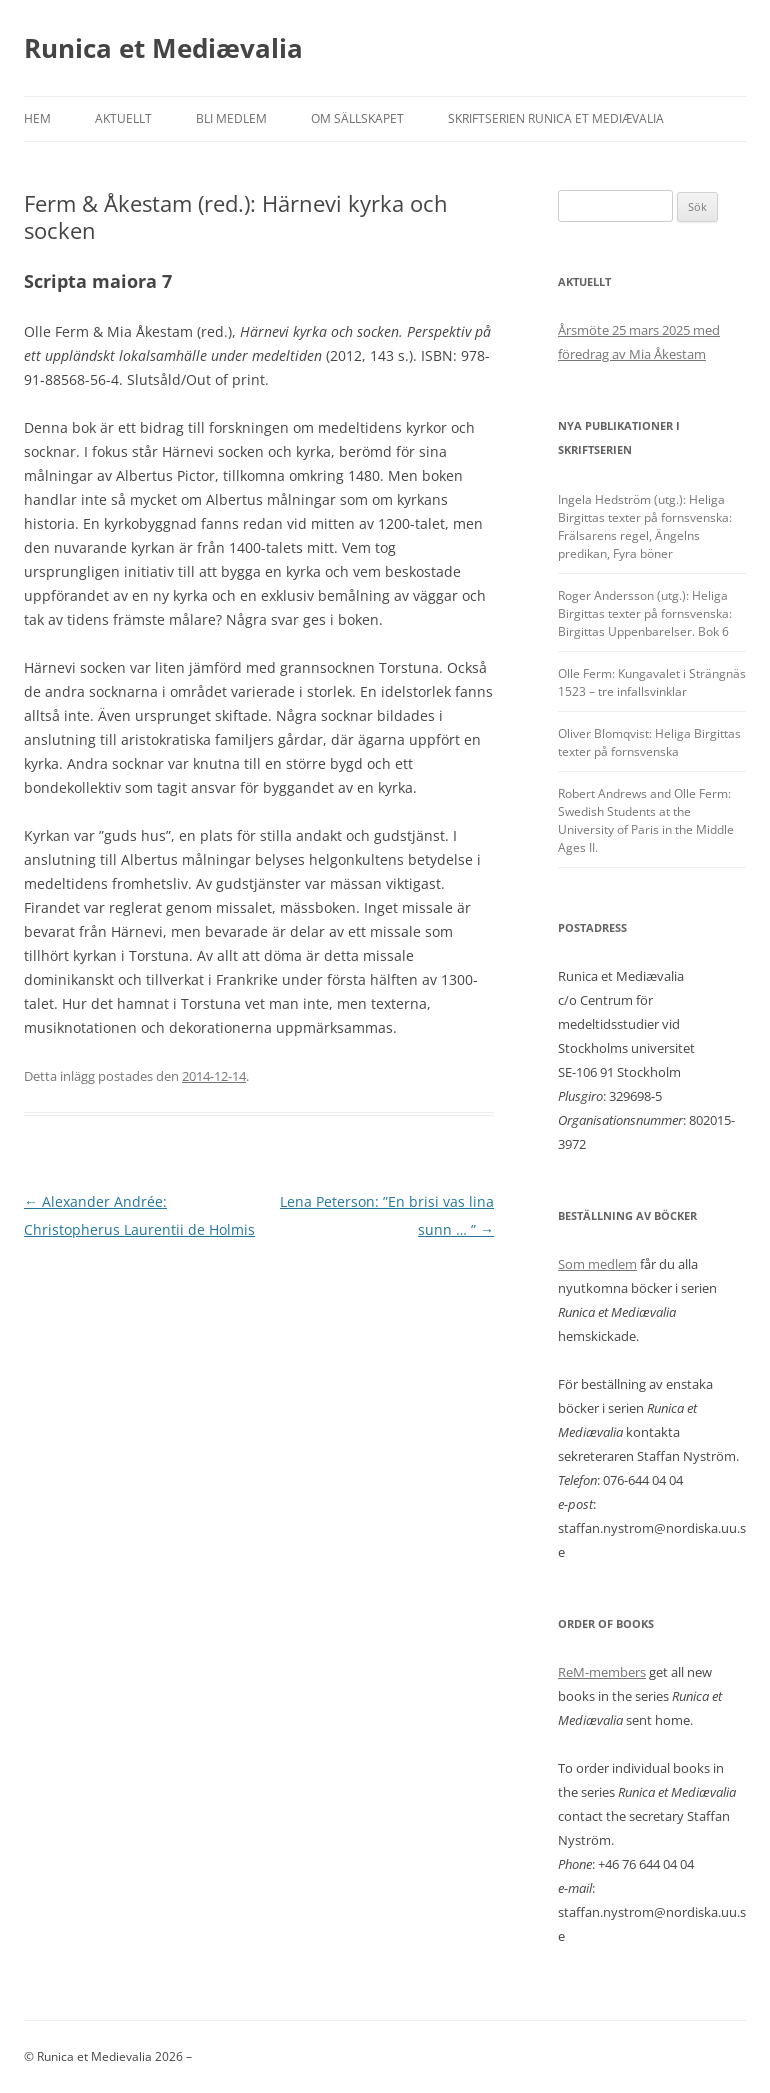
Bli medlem (231, 118)
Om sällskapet (357, 118)
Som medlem (597, 1264)
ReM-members (602, 1672)
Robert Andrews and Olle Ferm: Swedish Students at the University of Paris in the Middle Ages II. (646, 820)
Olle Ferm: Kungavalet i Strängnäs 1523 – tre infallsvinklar (652, 682)
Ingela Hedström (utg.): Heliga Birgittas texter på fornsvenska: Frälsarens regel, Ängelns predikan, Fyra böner (645, 526)
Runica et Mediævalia (163, 48)
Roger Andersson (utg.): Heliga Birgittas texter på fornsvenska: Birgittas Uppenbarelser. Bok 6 (645, 613)
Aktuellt (123, 118)
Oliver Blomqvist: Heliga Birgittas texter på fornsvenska (649, 742)
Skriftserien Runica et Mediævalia (556, 118)
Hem (37, 118)
